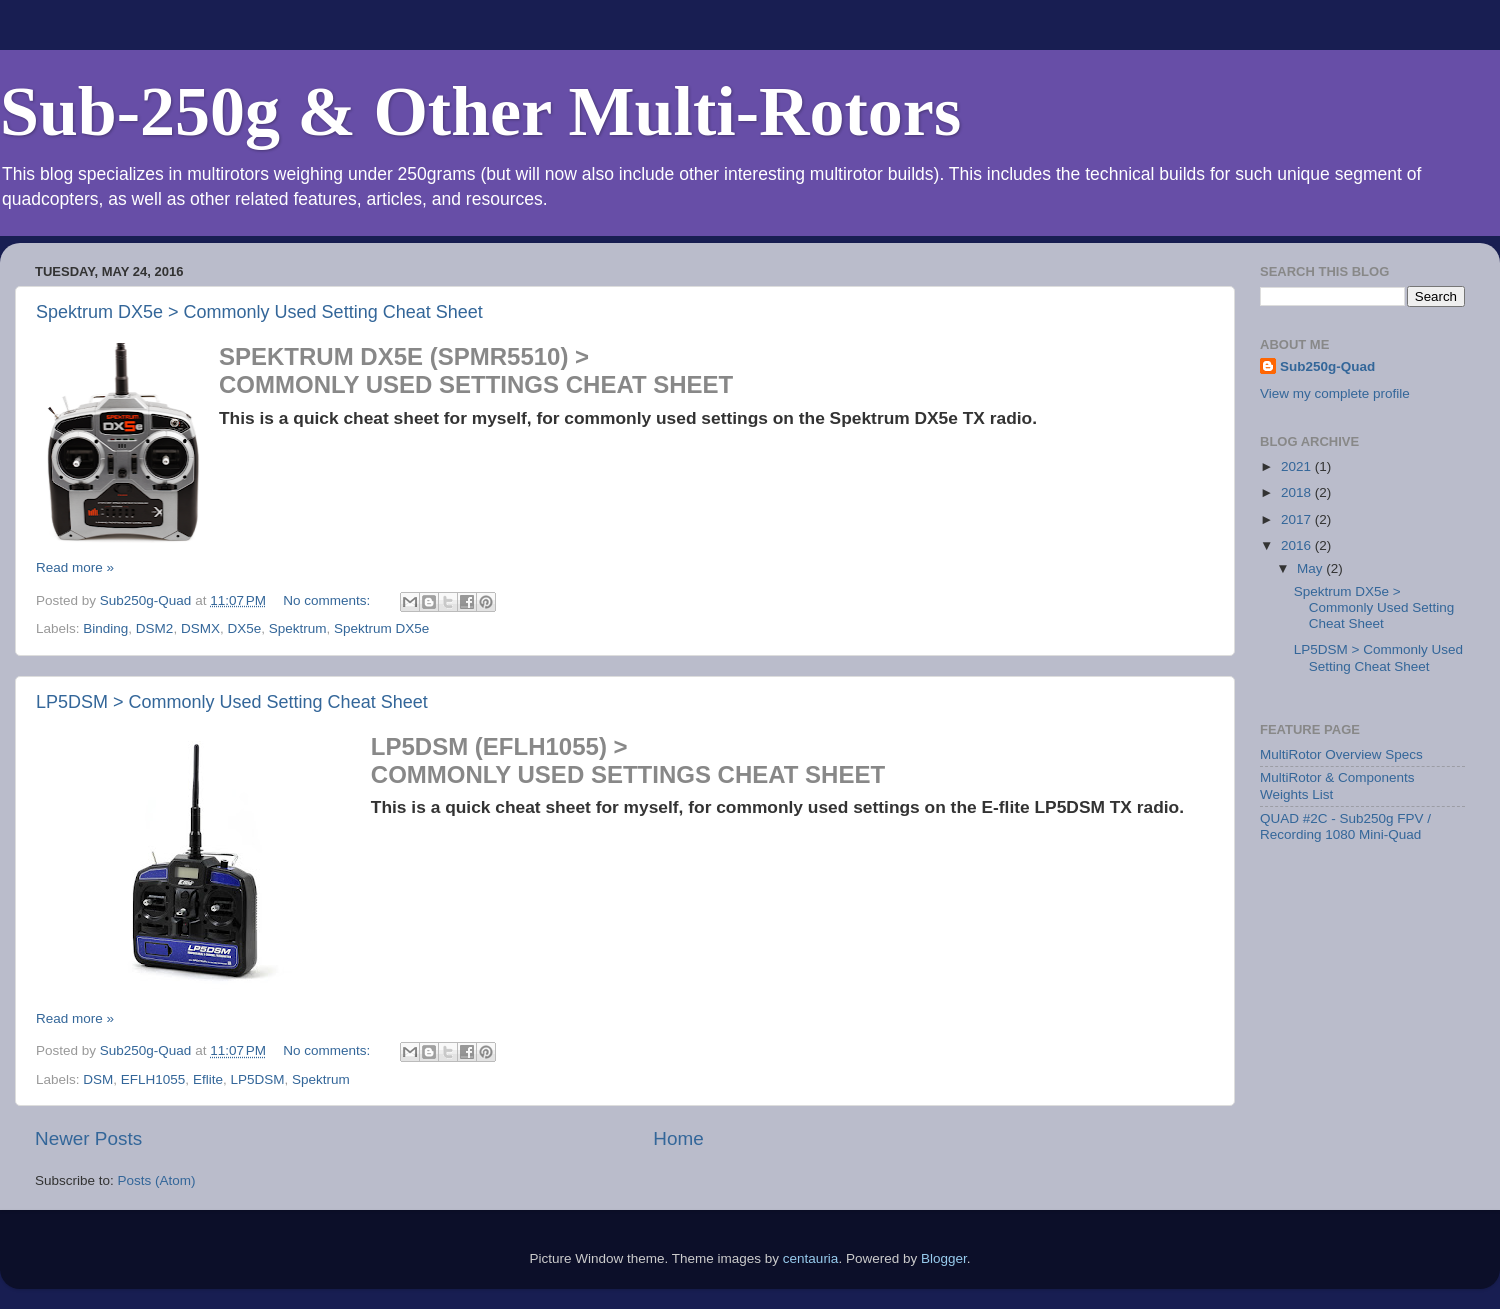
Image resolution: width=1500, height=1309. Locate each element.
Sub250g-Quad (1327, 366)
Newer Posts (88, 1138)
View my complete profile (1335, 393)
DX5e (244, 628)
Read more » (75, 567)
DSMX (200, 628)
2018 (1298, 492)
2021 (1298, 466)
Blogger (944, 1258)
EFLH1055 (153, 1079)
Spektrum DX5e (381, 628)
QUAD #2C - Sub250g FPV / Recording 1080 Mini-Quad (1345, 826)
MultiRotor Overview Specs (1341, 754)
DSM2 (155, 628)
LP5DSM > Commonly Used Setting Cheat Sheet (232, 702)
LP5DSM (257, 1079)
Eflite (208, 1079)
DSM (98, 1079)
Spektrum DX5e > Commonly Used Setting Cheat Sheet (259, 312)
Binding (105, 628)
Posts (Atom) (157, 1180)
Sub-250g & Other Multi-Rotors (480, 111)
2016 (1298, 545)
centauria (811, 1258)
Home (678, 1138)
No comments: (328, 600)
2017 (1298, 519)
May (1311, 568)
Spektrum (298, 628)
